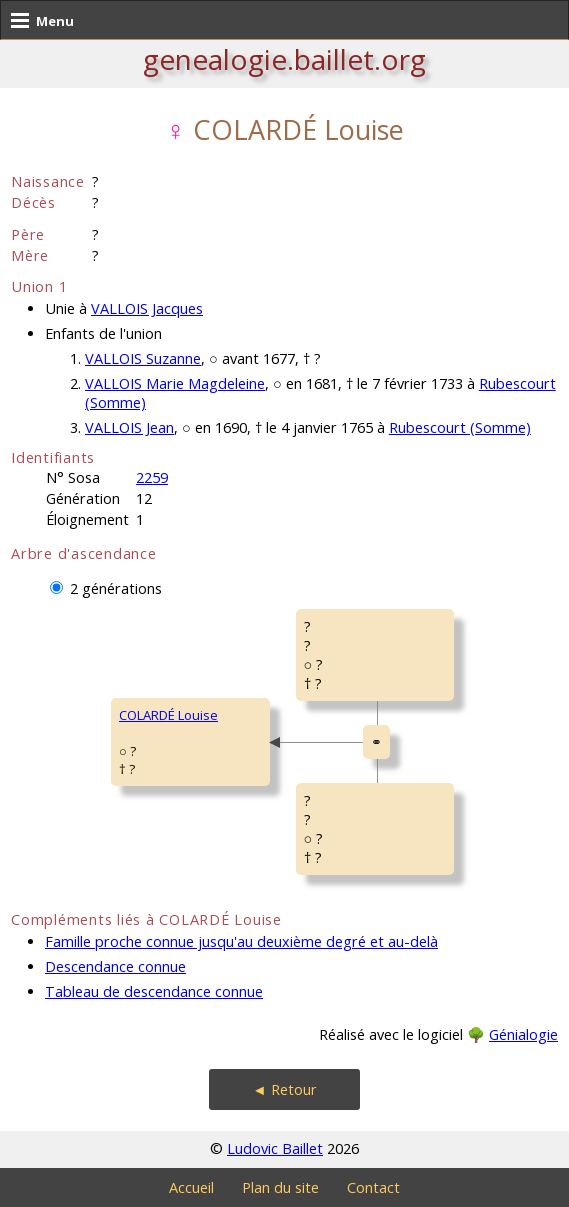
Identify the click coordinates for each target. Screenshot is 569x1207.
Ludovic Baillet (275, 1148)
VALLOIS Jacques (147, 308)
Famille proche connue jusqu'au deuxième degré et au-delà (241, 941)
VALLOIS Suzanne (143, 358)
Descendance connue (115, 966)
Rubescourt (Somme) (460, 427)
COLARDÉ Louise (168, 715)
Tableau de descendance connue (154, 991)
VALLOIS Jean (129, 427)
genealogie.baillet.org (284, 59)
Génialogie (523, 1034)
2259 (152, 477)
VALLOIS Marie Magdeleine (175, 383)
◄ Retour (284, 1089)
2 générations (116, 588)
